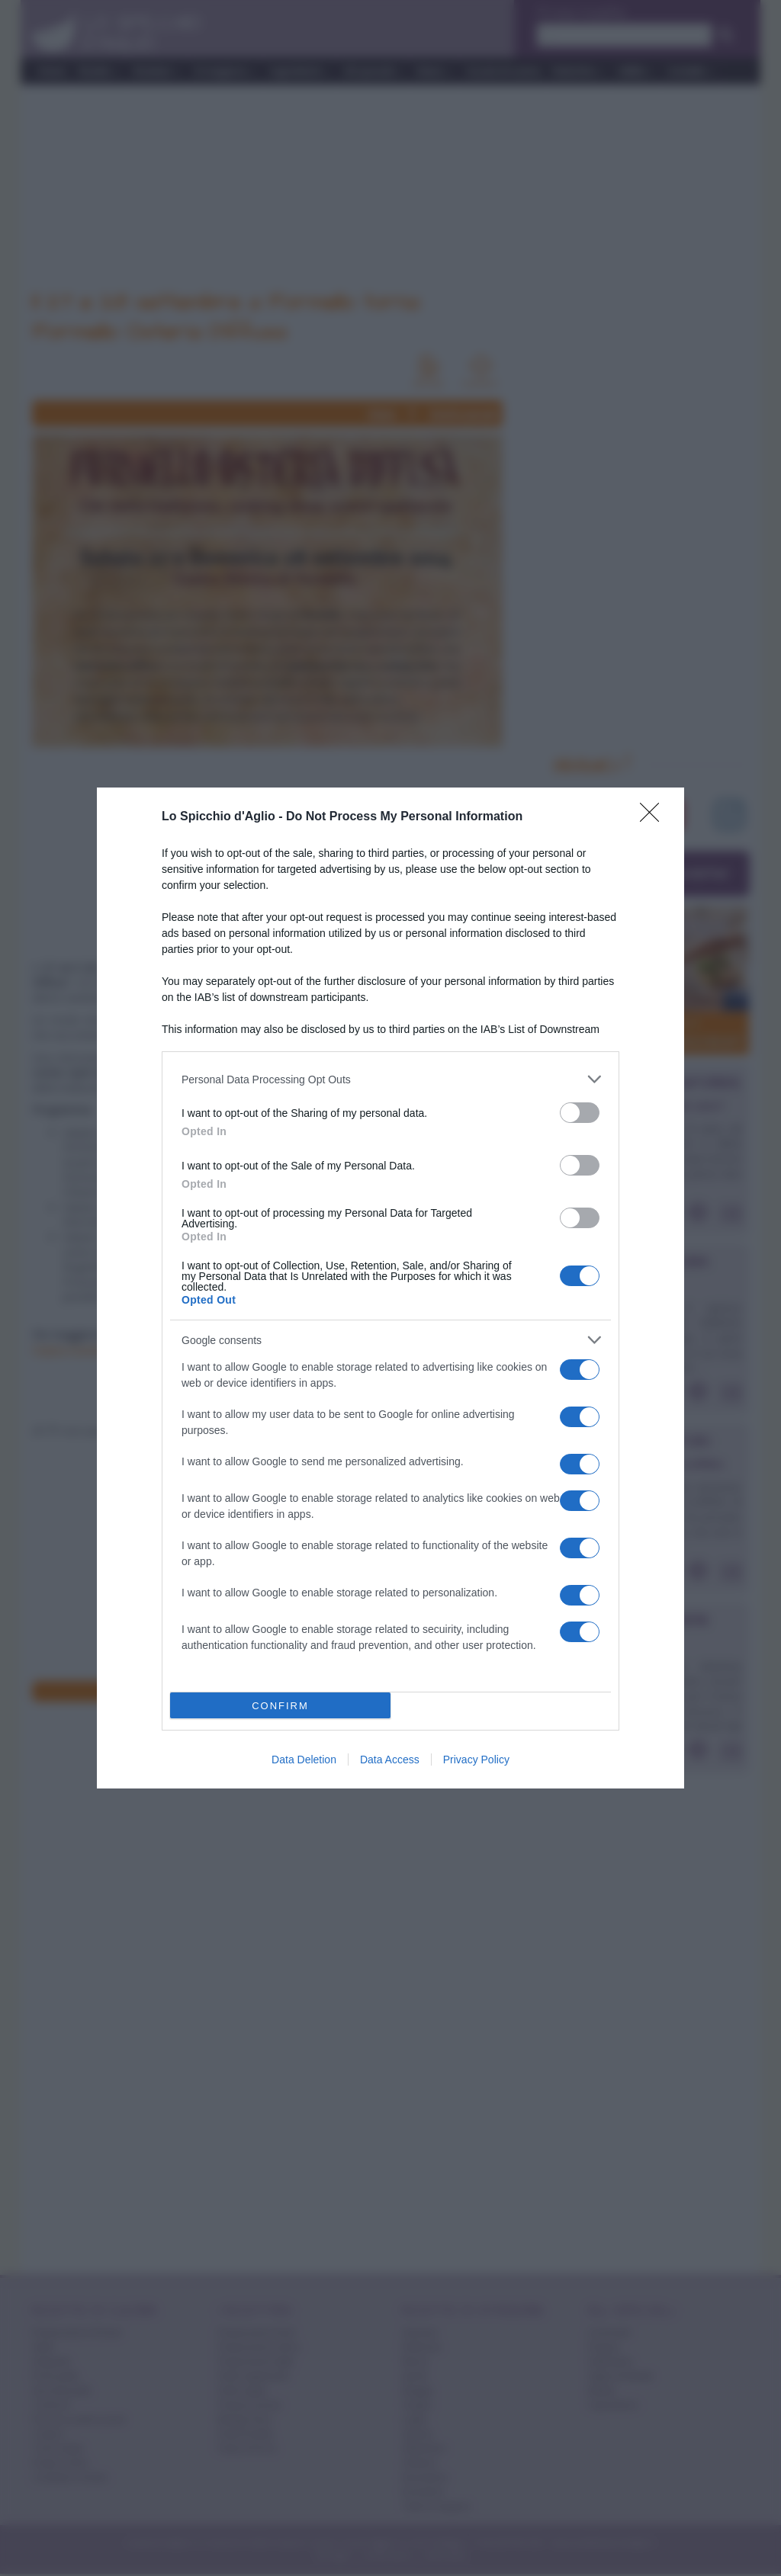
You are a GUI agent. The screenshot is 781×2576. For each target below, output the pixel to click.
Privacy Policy (476, 1759)
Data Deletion (304, 1759)
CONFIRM (280, 1705)
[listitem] (390, 1079)
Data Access (389, 1759)
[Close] (654, 817)
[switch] (579, 1112)
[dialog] (390, 1288)
